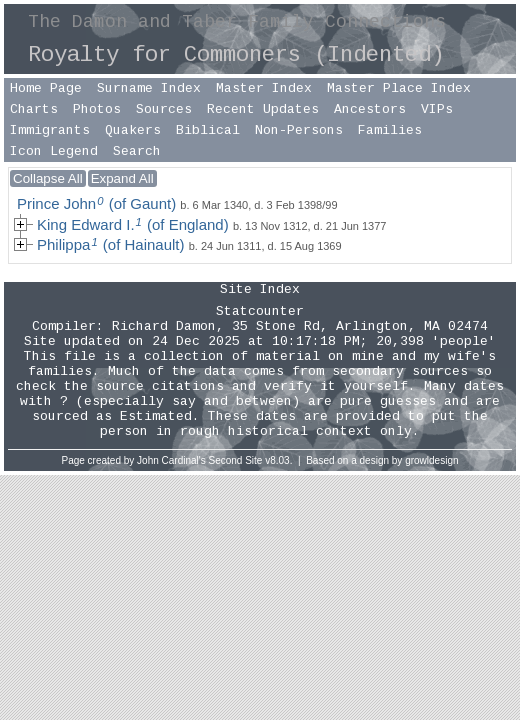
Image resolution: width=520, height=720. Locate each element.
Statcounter (260, 311)
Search (137, 151)
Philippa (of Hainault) (111, 244)
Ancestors (370, 109)
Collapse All (48, 178)
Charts (34, 109)
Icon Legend (54, 151)
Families (390, 130)
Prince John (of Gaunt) (96, 203)
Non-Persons (299, 130)
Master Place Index (399, 88)
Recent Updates (263, 109)
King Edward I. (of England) (133, 224)
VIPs (437, 109)
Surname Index (149, 88)
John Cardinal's (171, 460)
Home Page (46, 88)
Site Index (260, 289)
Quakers (133, 130)
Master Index (264, 88)
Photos (97, 109)
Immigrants (50, 130)
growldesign (431, 460)
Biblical (208, 130)
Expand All (122, 178)
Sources (164, 109)
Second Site (236, 460)
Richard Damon (164, 326)
